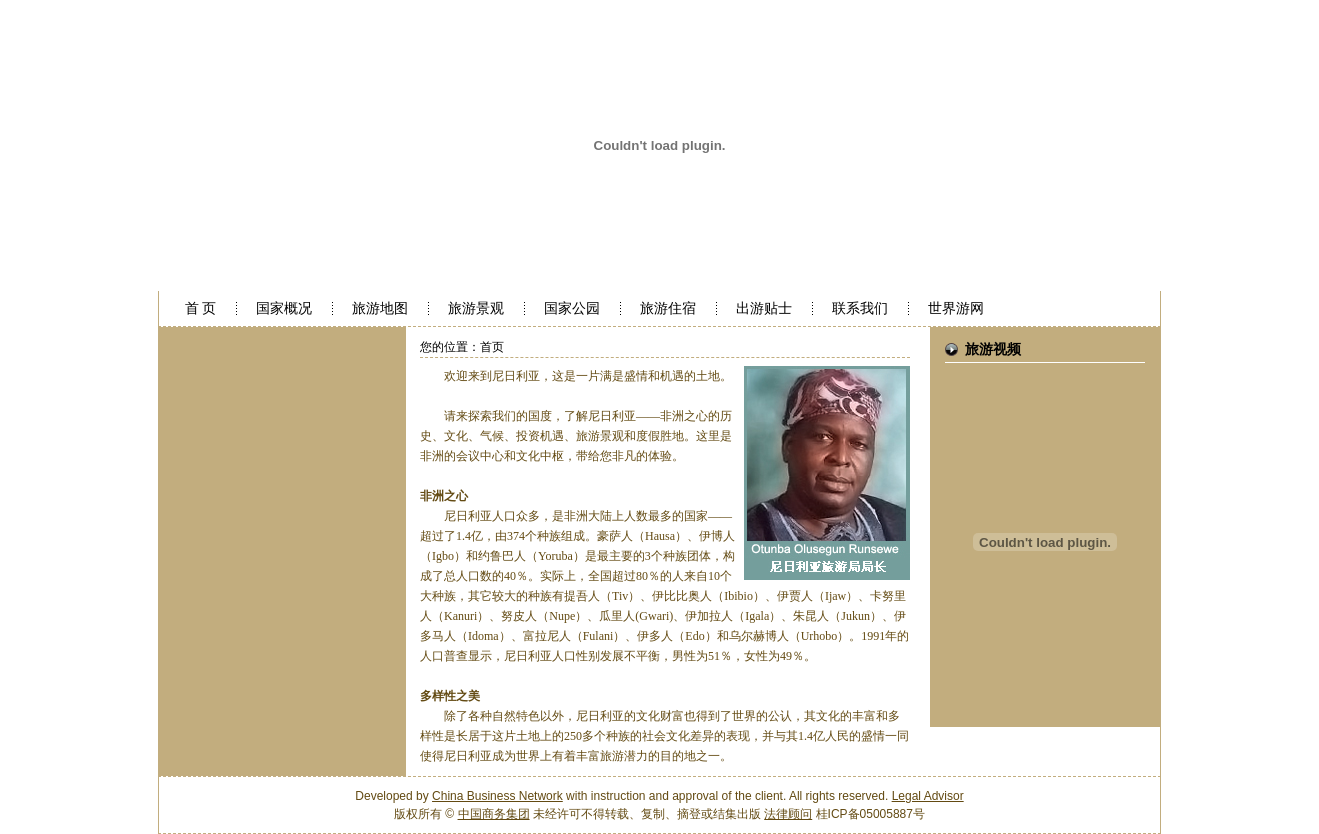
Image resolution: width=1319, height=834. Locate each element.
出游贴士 (764, 308)
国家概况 (284, 308)
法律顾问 (788, 814)
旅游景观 (476, 308)
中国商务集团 (494, 814)
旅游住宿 (668, 308)
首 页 (201, 308)
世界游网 (956, 308)
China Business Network (497, 796)
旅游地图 (380, 308)
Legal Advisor (928, 796)
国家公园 (572, 308)
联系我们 (860, 308)
